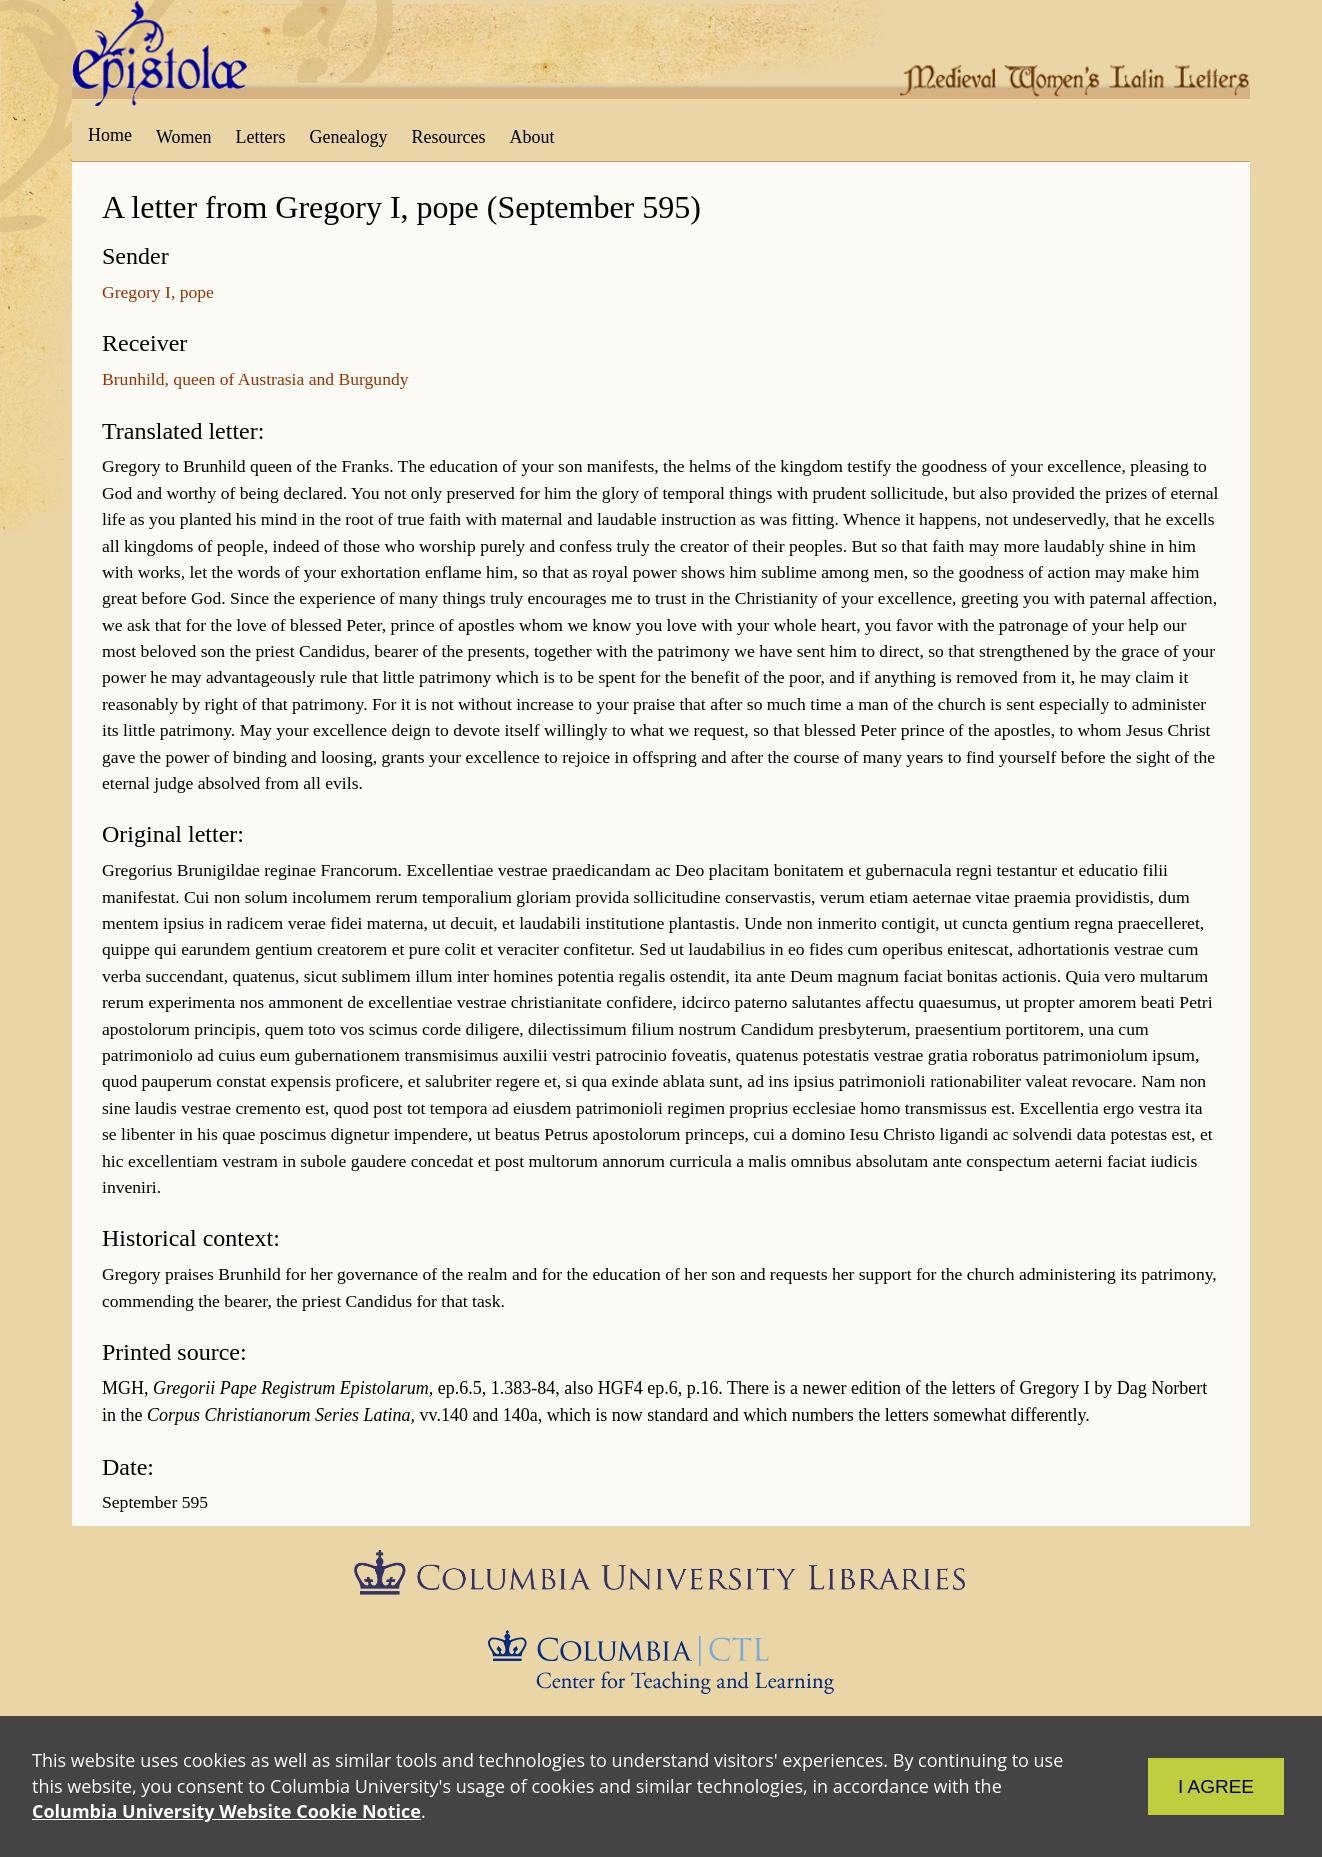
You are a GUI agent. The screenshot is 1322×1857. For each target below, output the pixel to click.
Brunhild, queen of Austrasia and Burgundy (255, 379)
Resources (449, 137)
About (531, 137)
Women (184, 137)
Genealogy (349, 137)
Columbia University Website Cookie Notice (226, 1811)
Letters (261, 137)
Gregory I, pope (158, 292)
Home (110, 135)
